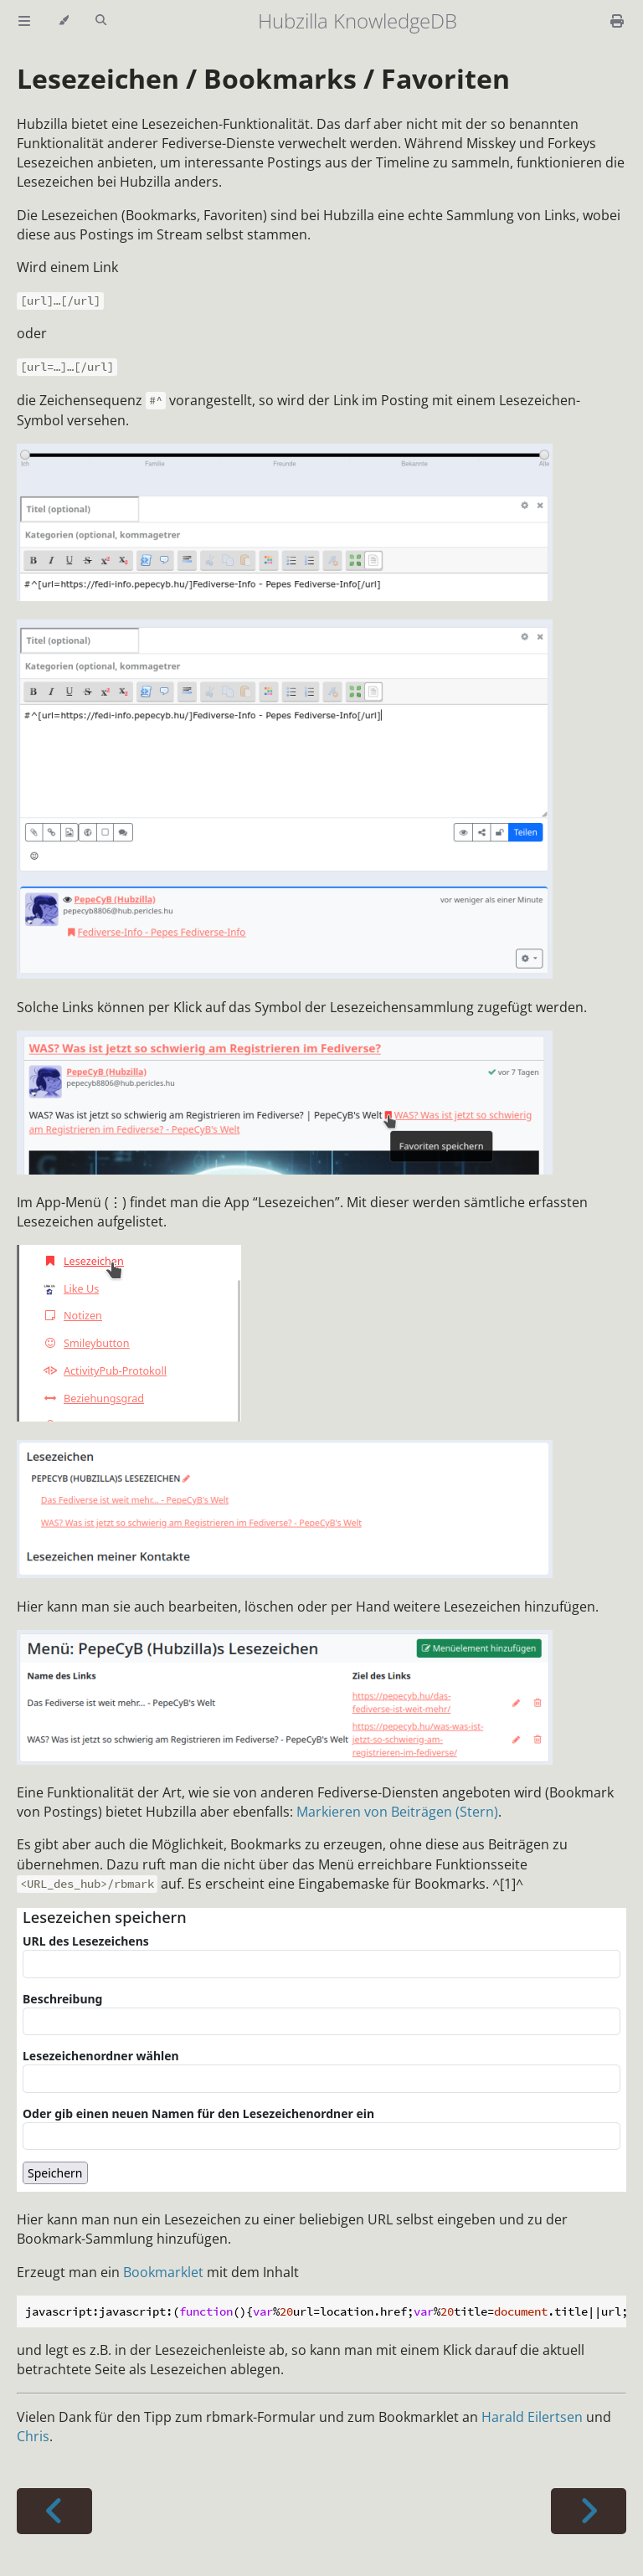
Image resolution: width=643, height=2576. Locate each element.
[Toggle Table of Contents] (24, 21)
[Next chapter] (588, 2511)
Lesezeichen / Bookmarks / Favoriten (263, 78)
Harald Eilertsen (532, 2417)
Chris (33, 2436)
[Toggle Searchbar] (101, 21)
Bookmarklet (163, 2272)
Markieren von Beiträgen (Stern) (397, 1811)
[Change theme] (63, 21)
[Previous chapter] (54, 2511)
